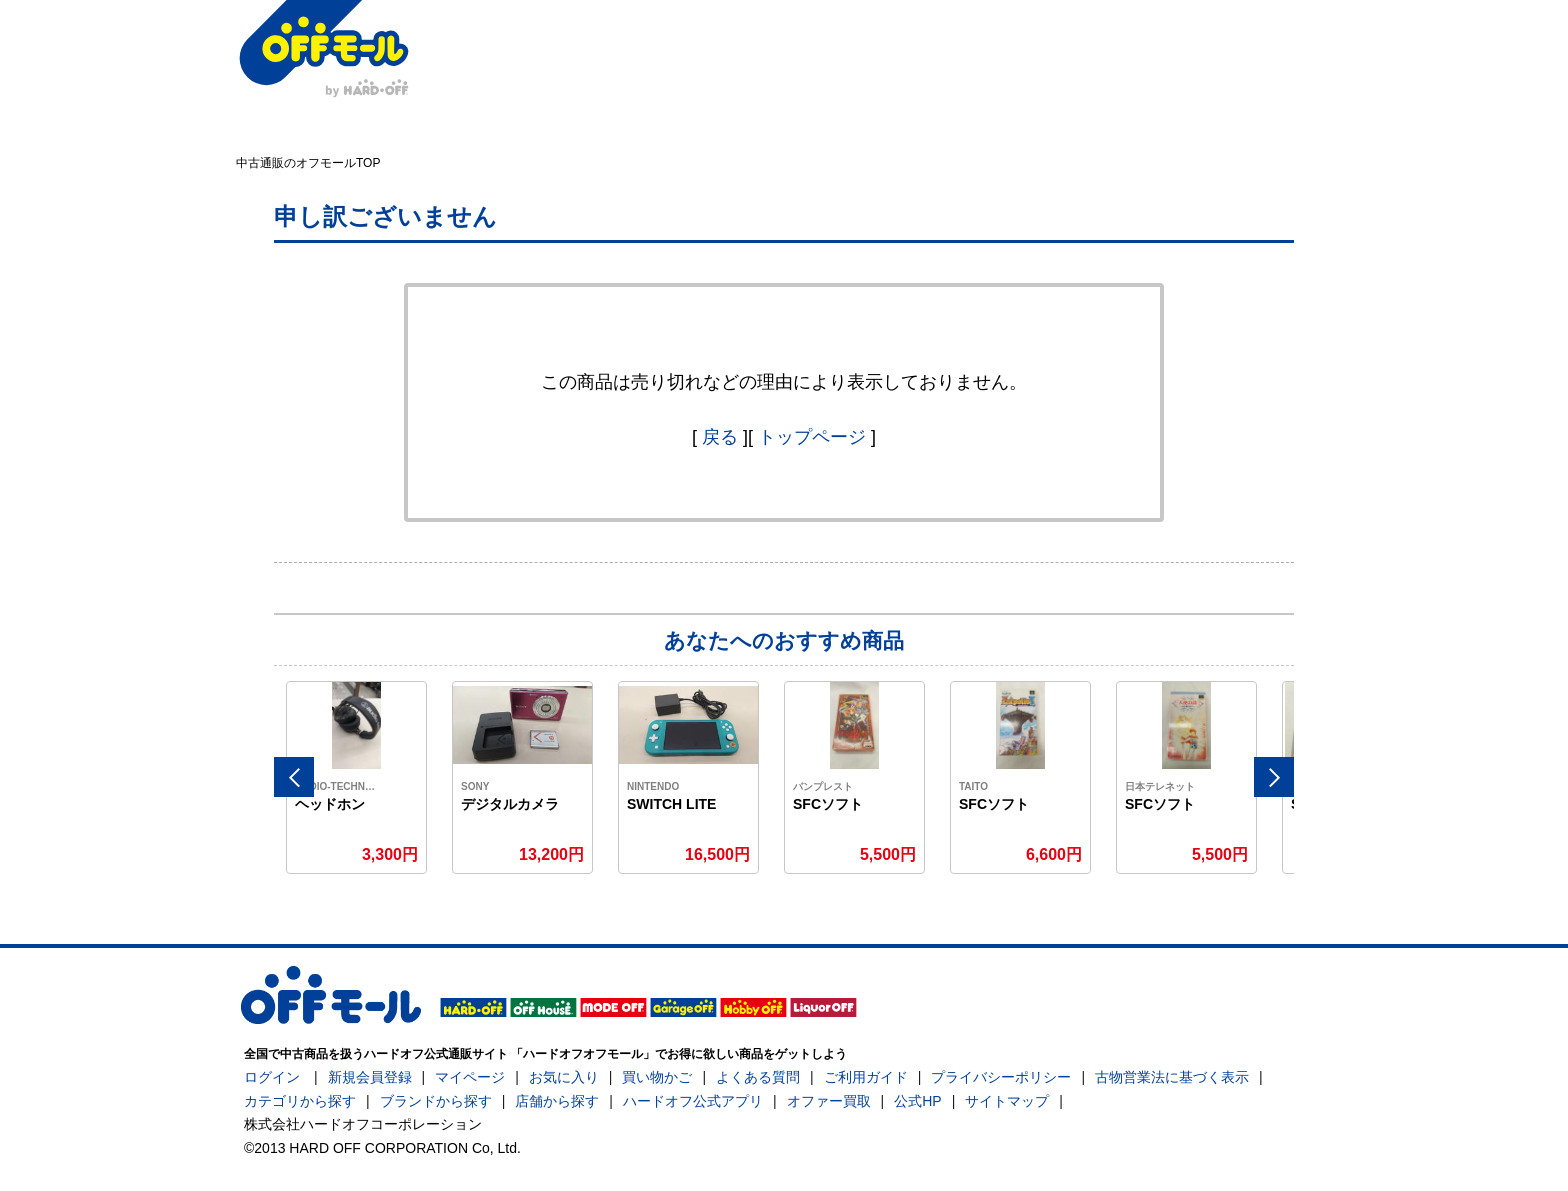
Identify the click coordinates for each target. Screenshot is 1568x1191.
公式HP (917, 1101)
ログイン (272, 1077)
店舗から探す (557, 1101)
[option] (357, 777)
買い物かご (657, 1077)
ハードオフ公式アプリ (693, 1101)
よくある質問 (758, 1077)
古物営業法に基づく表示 (1172, 1077)
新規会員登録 (370, 1077)
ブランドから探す (436, 1101)
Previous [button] (294, 777)
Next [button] (1274, 777)
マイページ (470, 1077)
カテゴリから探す (300, 1101)
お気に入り (564, 1077)
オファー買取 (829, 1101)
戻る (720, 437)
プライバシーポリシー (1001, 1077)
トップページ (812, 437)
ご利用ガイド (866, 1077)
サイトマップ (1007, 1101)
